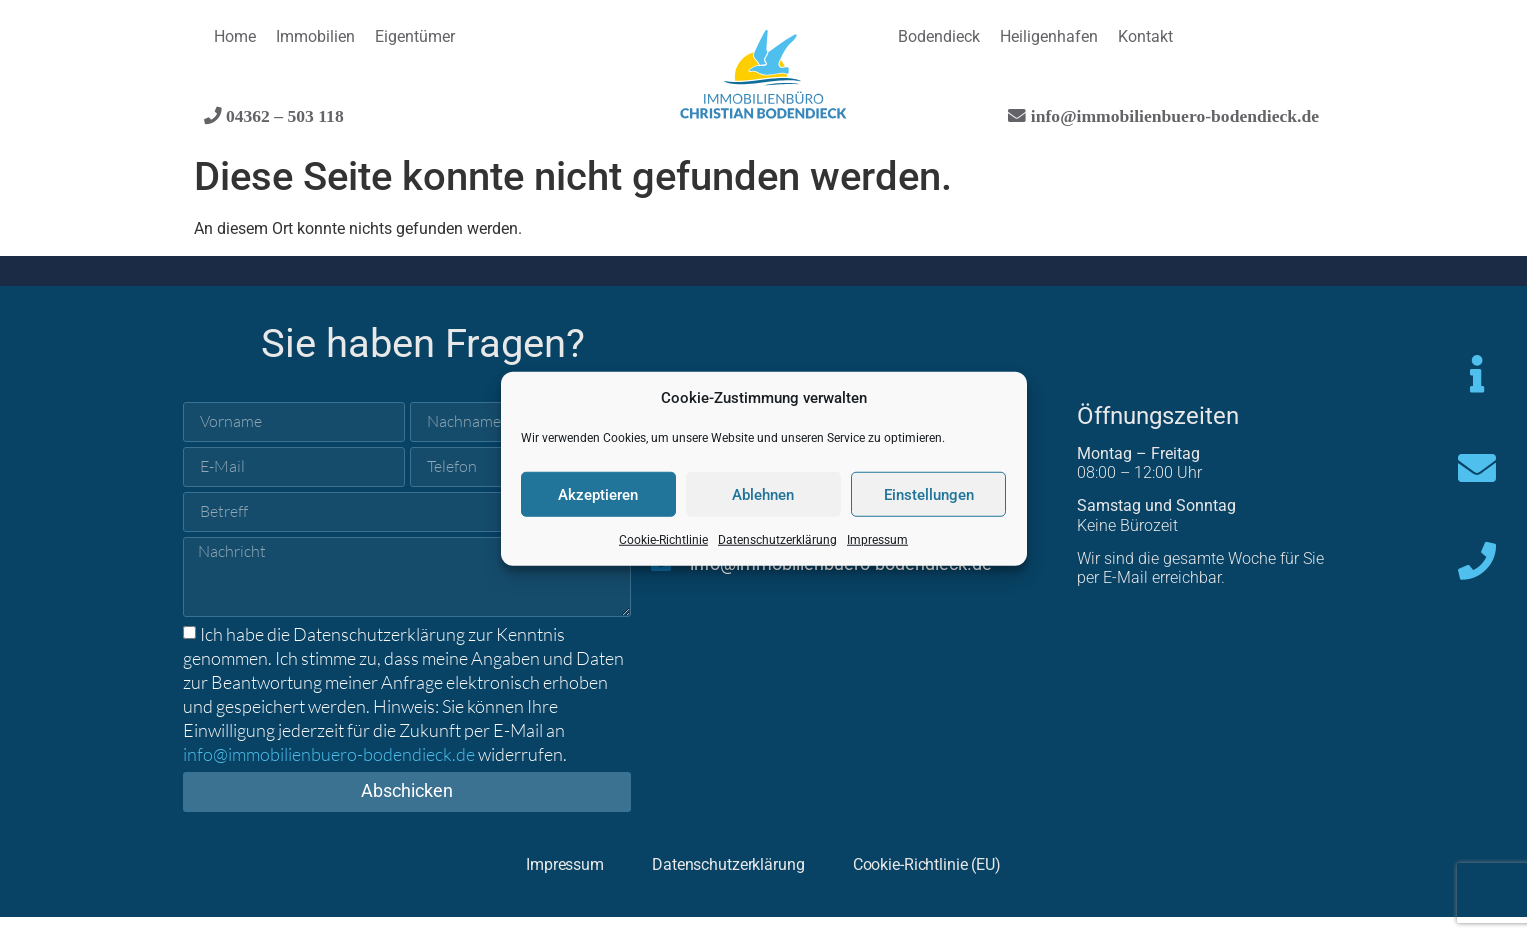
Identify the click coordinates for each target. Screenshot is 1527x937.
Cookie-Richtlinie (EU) (966, 882)
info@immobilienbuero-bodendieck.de (1172, 115)
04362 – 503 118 (283, 115)
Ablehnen (763, 494)
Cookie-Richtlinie (663, 540)
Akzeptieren (598, 494)
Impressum (877, 540)
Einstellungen (929, 494)
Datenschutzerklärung (777, 540)
